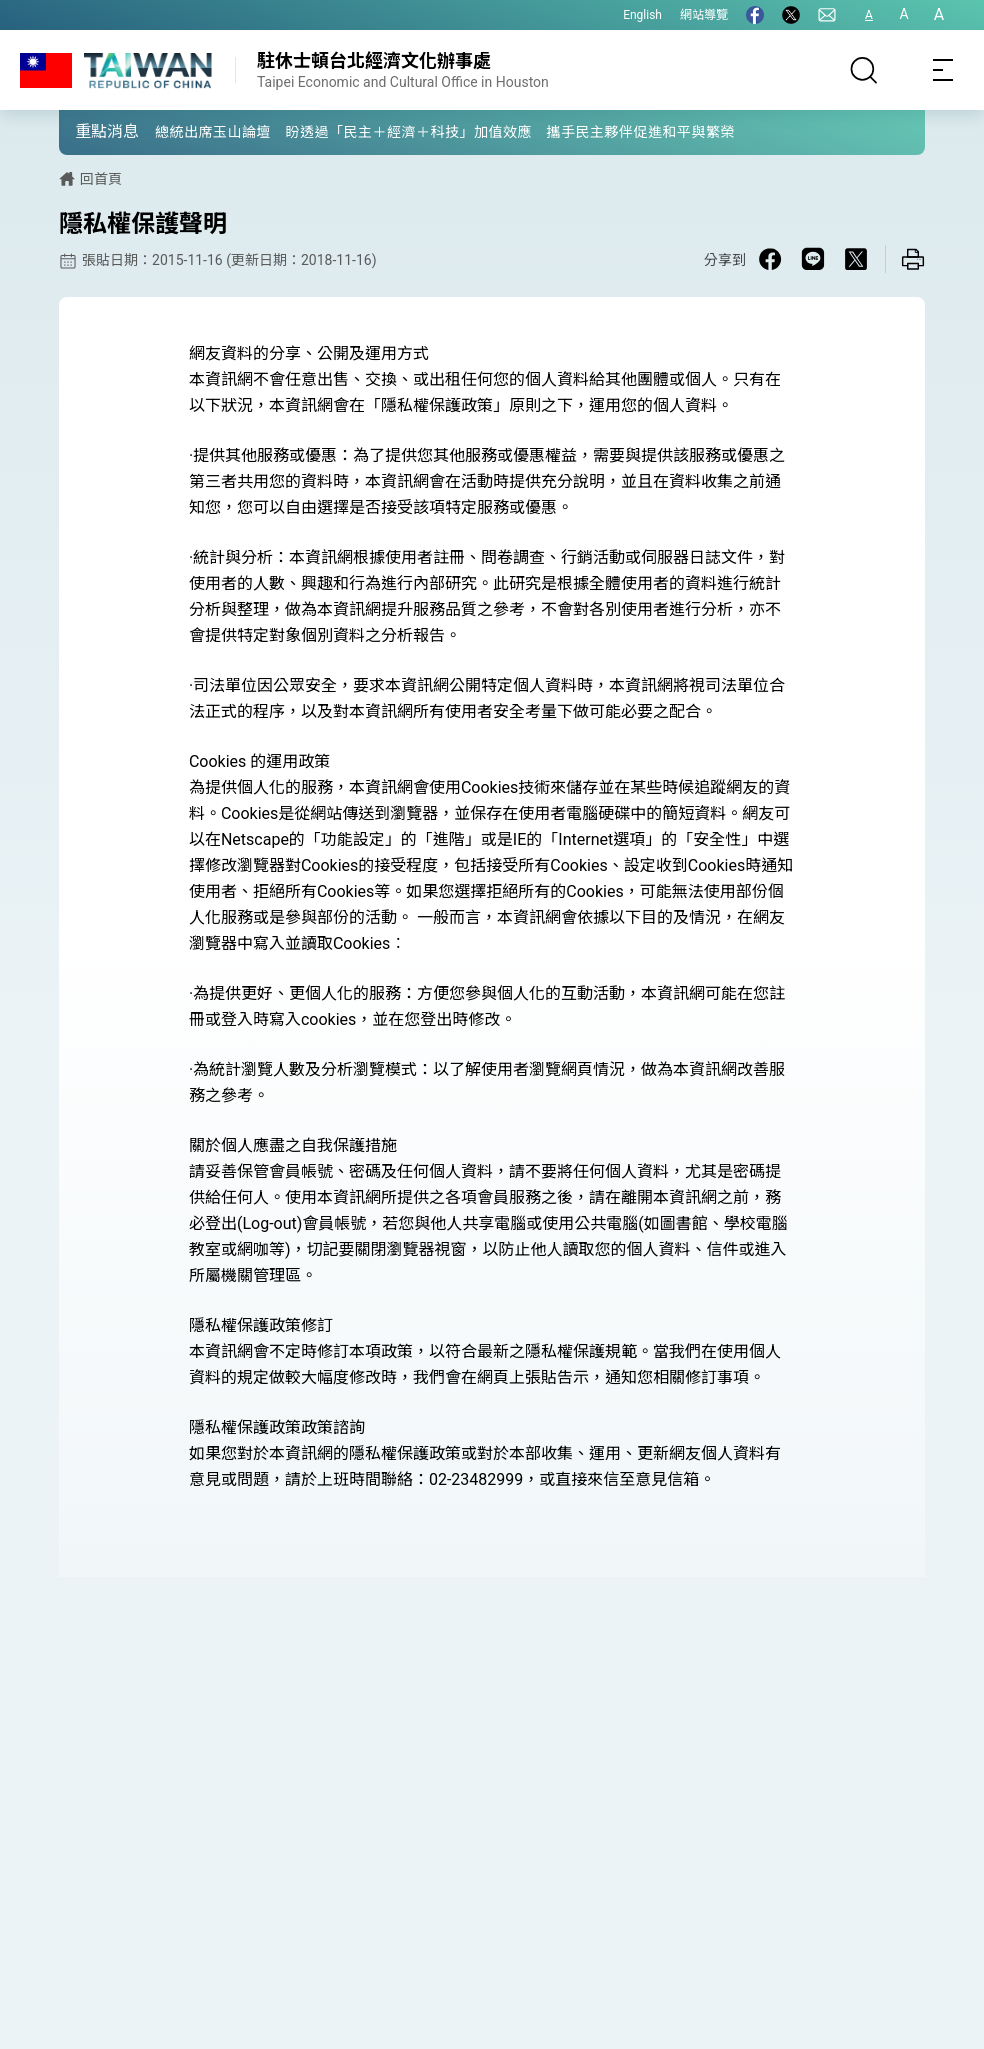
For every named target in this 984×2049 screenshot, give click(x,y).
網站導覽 (704, 15)
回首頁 (101, 179)
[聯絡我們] (827, 15)
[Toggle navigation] (944, 70)
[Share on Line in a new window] (813, 259)
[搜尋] (864, 70)
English (642, 15)
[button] (89, 131)
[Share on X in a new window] (856, 259)
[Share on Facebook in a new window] (770, 259)
